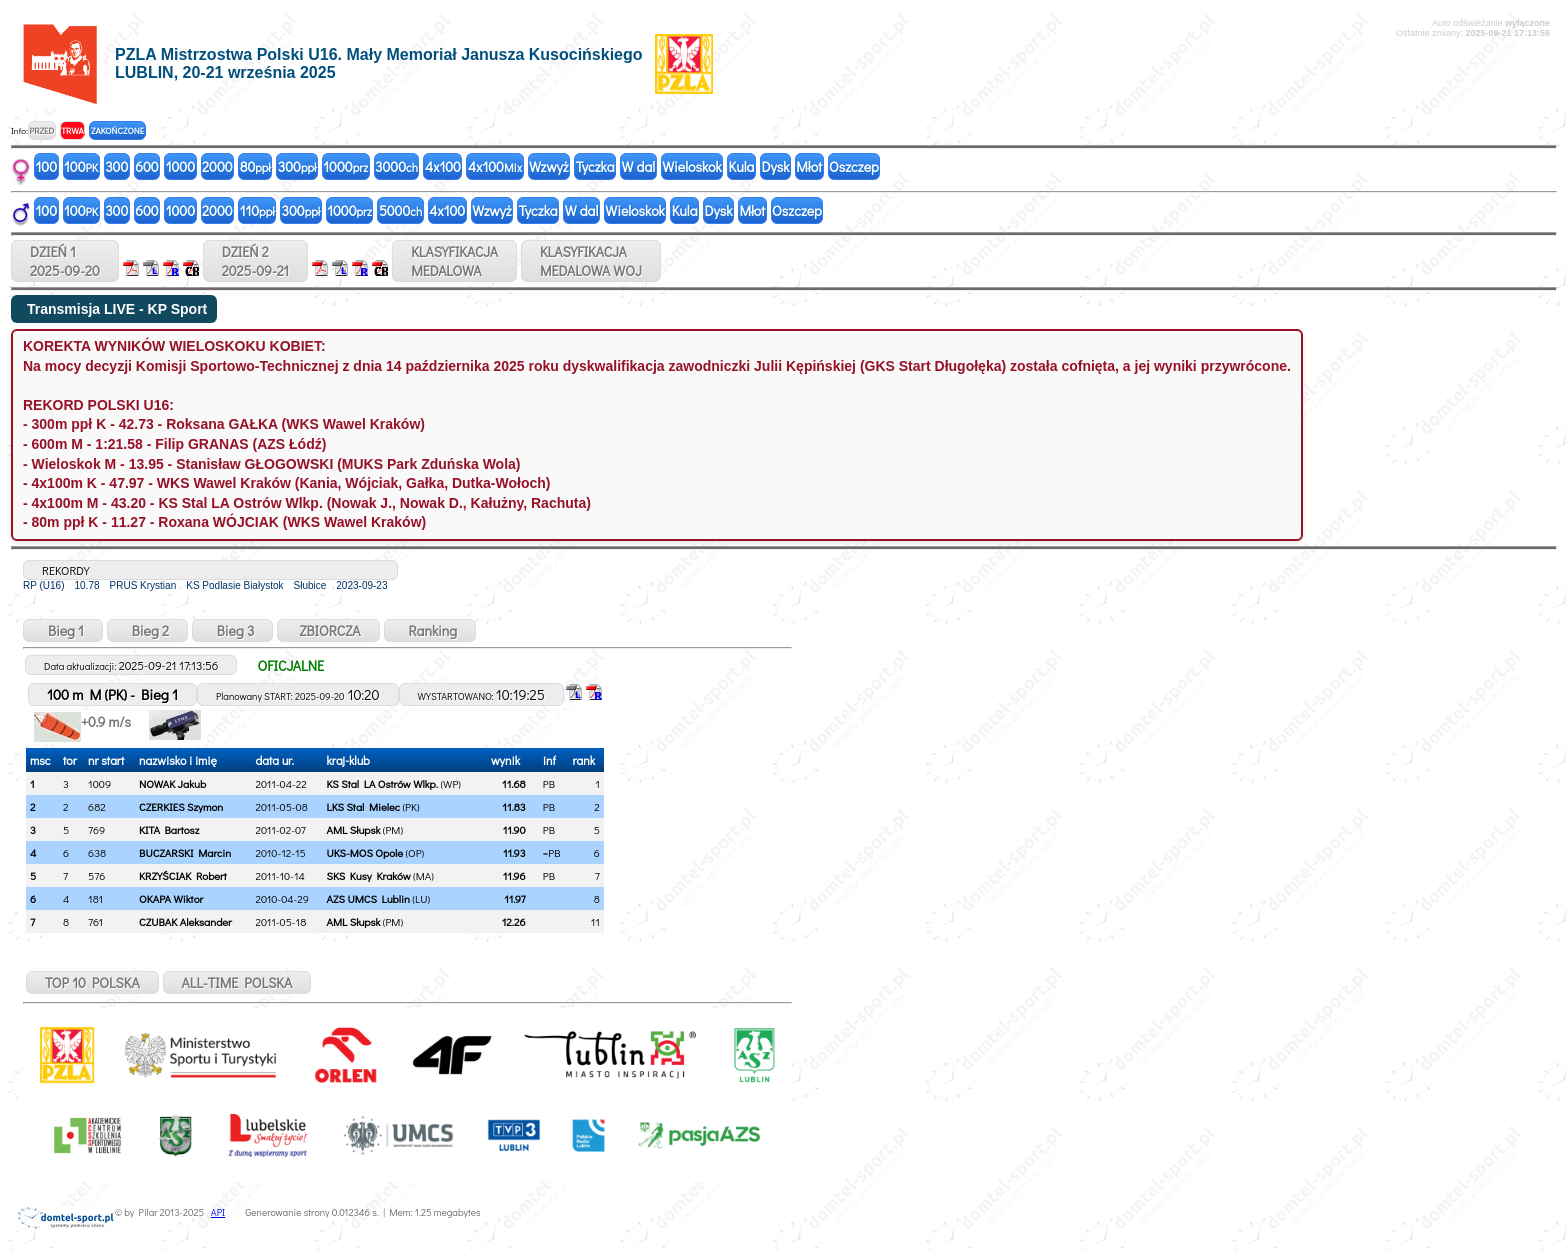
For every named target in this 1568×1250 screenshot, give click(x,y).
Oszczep (854, 166)
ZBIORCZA (328, 630)
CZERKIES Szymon (181, 806)
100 (47, 166)
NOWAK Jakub (172, 783)
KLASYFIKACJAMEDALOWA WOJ (591, 261)
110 (257, 210)
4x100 (443, 166)
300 (116, 166)
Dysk (775, 166)
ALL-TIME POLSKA (237, 982)
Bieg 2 (147, 630)
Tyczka (595, 166)
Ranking (430, 630)
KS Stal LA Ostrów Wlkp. (382, 783)
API (218, 1212)
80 (255, 166)
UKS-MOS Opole (365, 852)
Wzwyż (549, 166)
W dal (639, 166)
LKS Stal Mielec (363, 806)
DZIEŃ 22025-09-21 (255, 261)
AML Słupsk (354, 829)
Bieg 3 (232, 630)
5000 (400, 210)
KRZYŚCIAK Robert (183, 875)
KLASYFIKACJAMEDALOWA (454, 261)
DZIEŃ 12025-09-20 (65, 261)
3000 (396, 166)
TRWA (72, 130)
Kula (742, 166)
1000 (180, 166)
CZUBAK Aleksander (185, 921)
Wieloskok (691, 166)
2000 (217, 166)
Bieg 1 (63, 630)
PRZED (41, 130)
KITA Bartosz (169, 829)
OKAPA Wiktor (171, 898)
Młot (809, 166)
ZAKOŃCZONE (117, 130)
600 (146, 166)
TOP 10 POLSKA (92, 982)
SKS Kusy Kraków (369, 875)
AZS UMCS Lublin (368, 898)
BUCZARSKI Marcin (185, 852)
